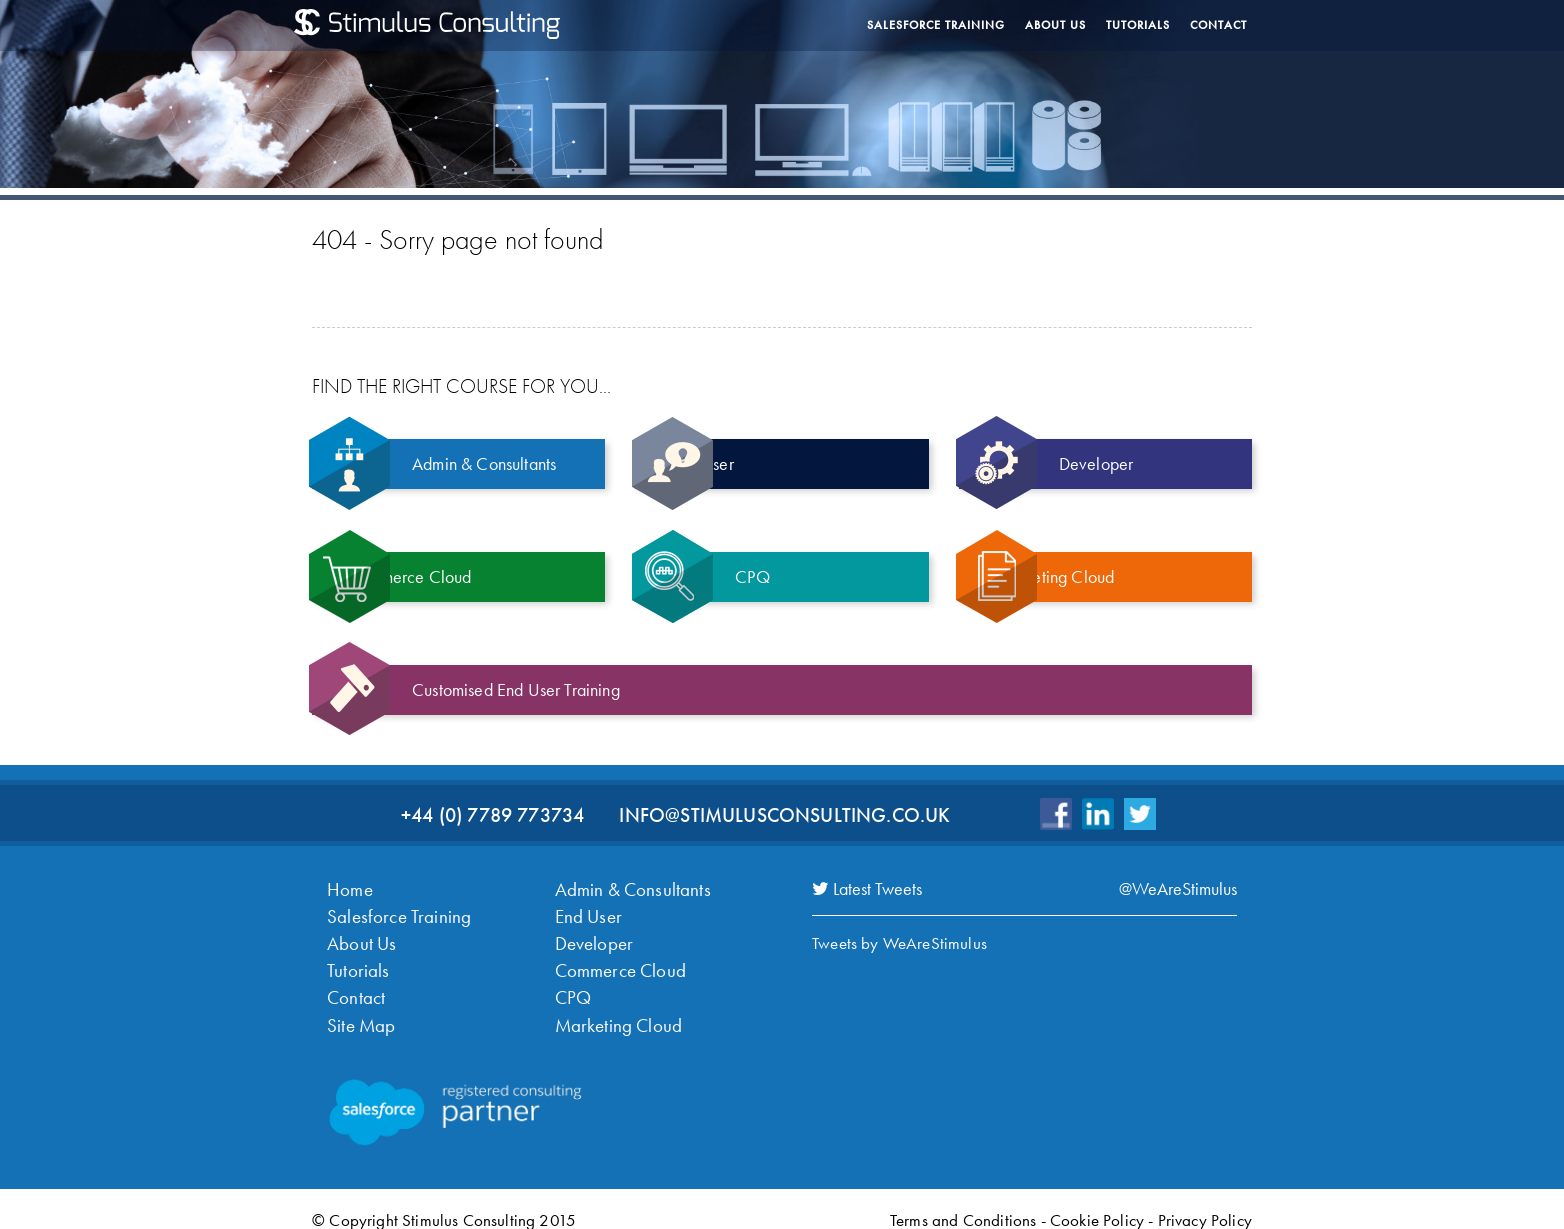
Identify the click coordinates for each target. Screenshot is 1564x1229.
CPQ (572, 985)
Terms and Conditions (963, 1203)
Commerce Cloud (614, 961)
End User (585, 912)
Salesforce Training (936, 25)
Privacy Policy (1205, 1203)
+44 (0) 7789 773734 (492, 815)
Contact (1218, 25)
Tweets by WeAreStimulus (899, 943)
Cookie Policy (1097, 1203)
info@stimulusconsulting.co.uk (784, 815)
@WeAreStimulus (1178, 888)
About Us (1055, 25)
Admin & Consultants (626, 888)
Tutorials (1138, 25)
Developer (590, 936)
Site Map (358, 1009)
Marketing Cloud (613, 1009)
